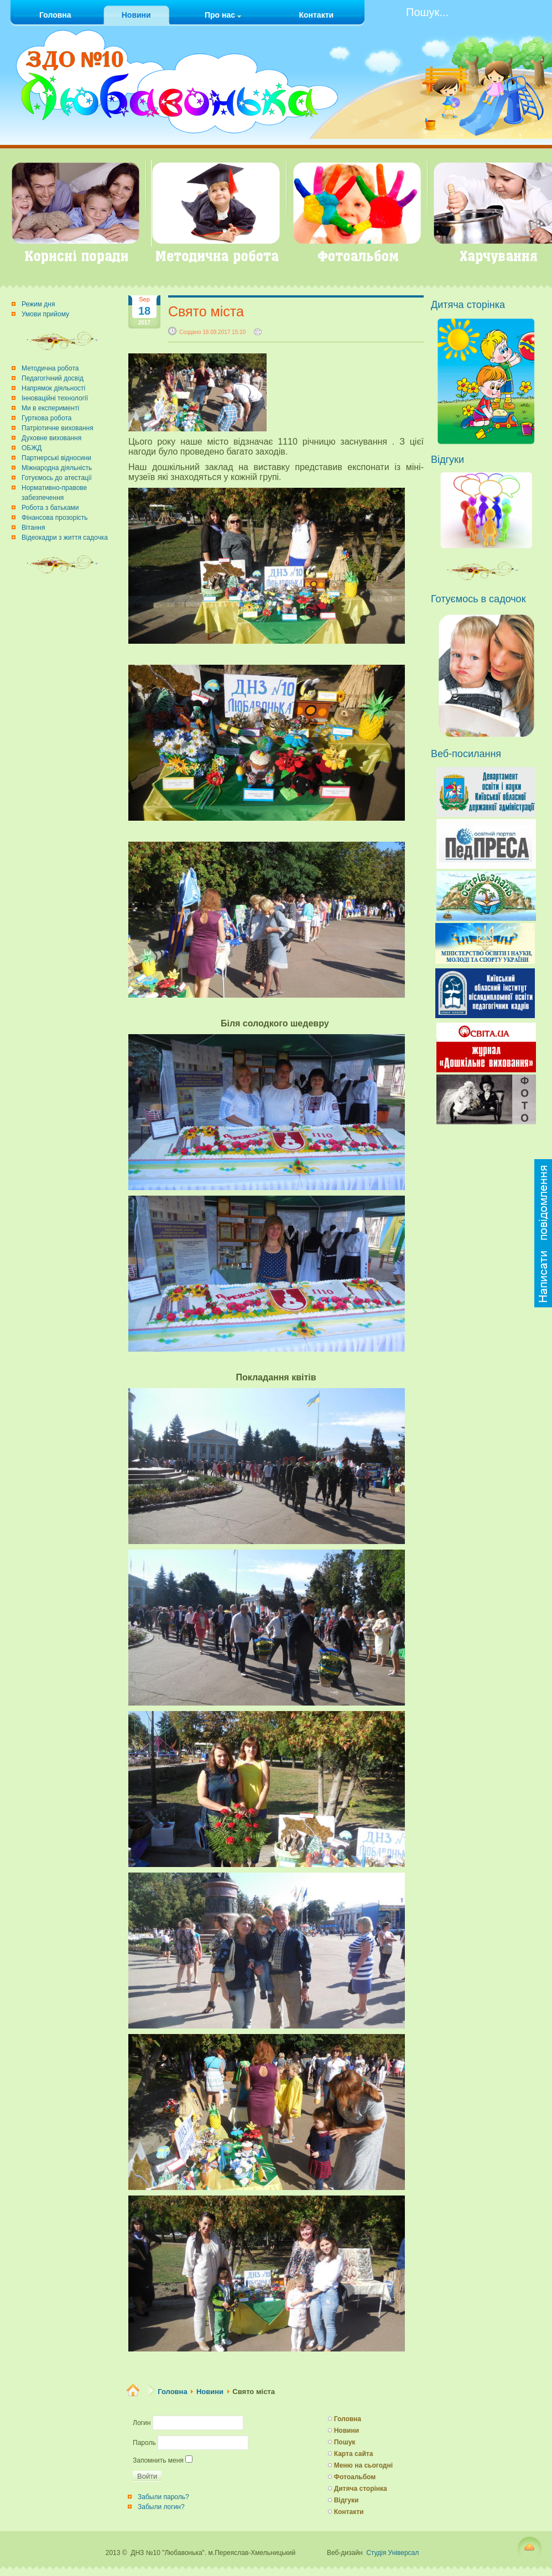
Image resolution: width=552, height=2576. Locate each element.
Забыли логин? (161, 2507)
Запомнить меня (158, 2460)
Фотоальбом (355, 2477)
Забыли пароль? (163, 2497)
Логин (141, 2423)
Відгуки (346, 2500)
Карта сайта (353, 2454)
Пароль (144, 2443)
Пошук (345, 2442)
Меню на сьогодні (363, 2465)
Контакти (349, 2512)
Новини (209, 2391)
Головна (172, 2391)
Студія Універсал (392, 2553)
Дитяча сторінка (360, 2488)
